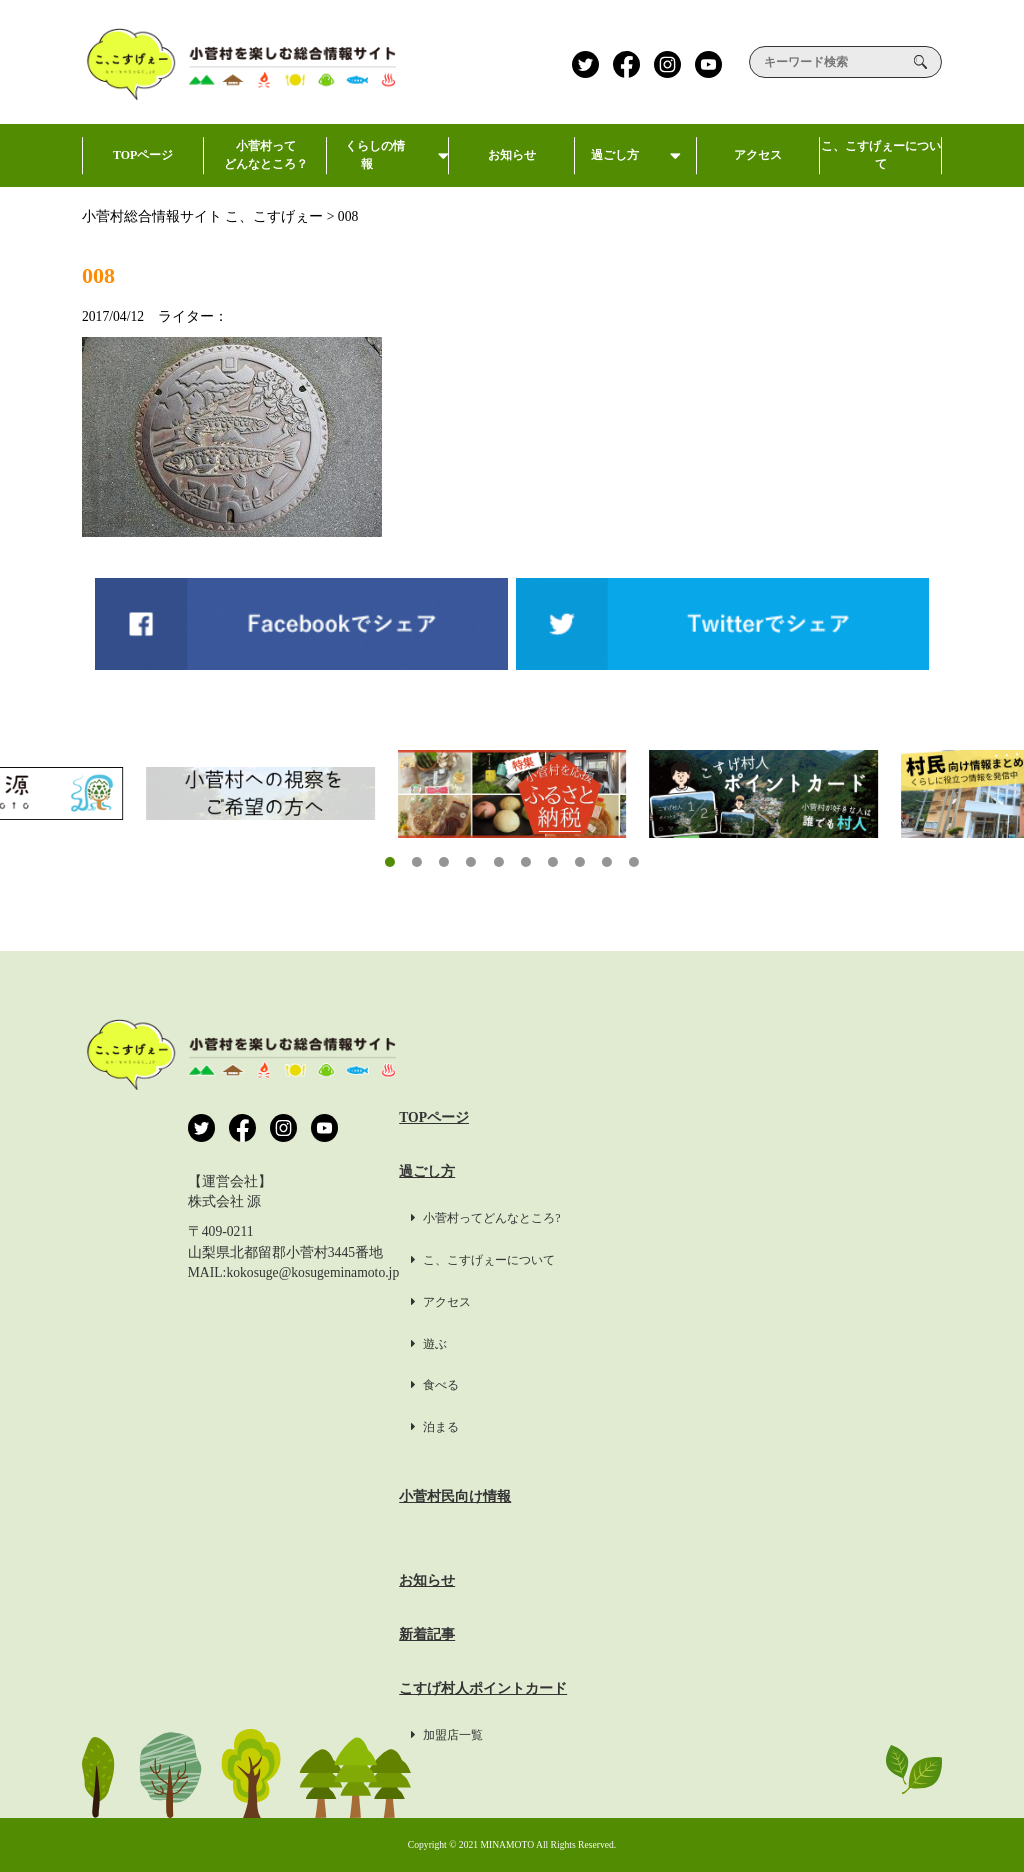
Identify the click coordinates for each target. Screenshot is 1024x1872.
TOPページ (143, 167)
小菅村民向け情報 (666, 1496)
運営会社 (830, 1117)
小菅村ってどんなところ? (696, 1218)
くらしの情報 (388, 163)
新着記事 (638, 1634)
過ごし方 (636, 167)
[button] (390, 862)
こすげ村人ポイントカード (694, 1688)
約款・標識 (837, 1333)
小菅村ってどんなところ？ (265, 163)
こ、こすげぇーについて (881, 163)
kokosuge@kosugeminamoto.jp (312, 1272)
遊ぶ (640, 1344)
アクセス (758, 167)
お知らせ (514, 167)
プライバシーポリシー (872, 1171)
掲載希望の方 (844, 1279)
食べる (646, 1385)
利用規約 (830, 1225)
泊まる (646, 1427)
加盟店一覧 (658, 1735)
